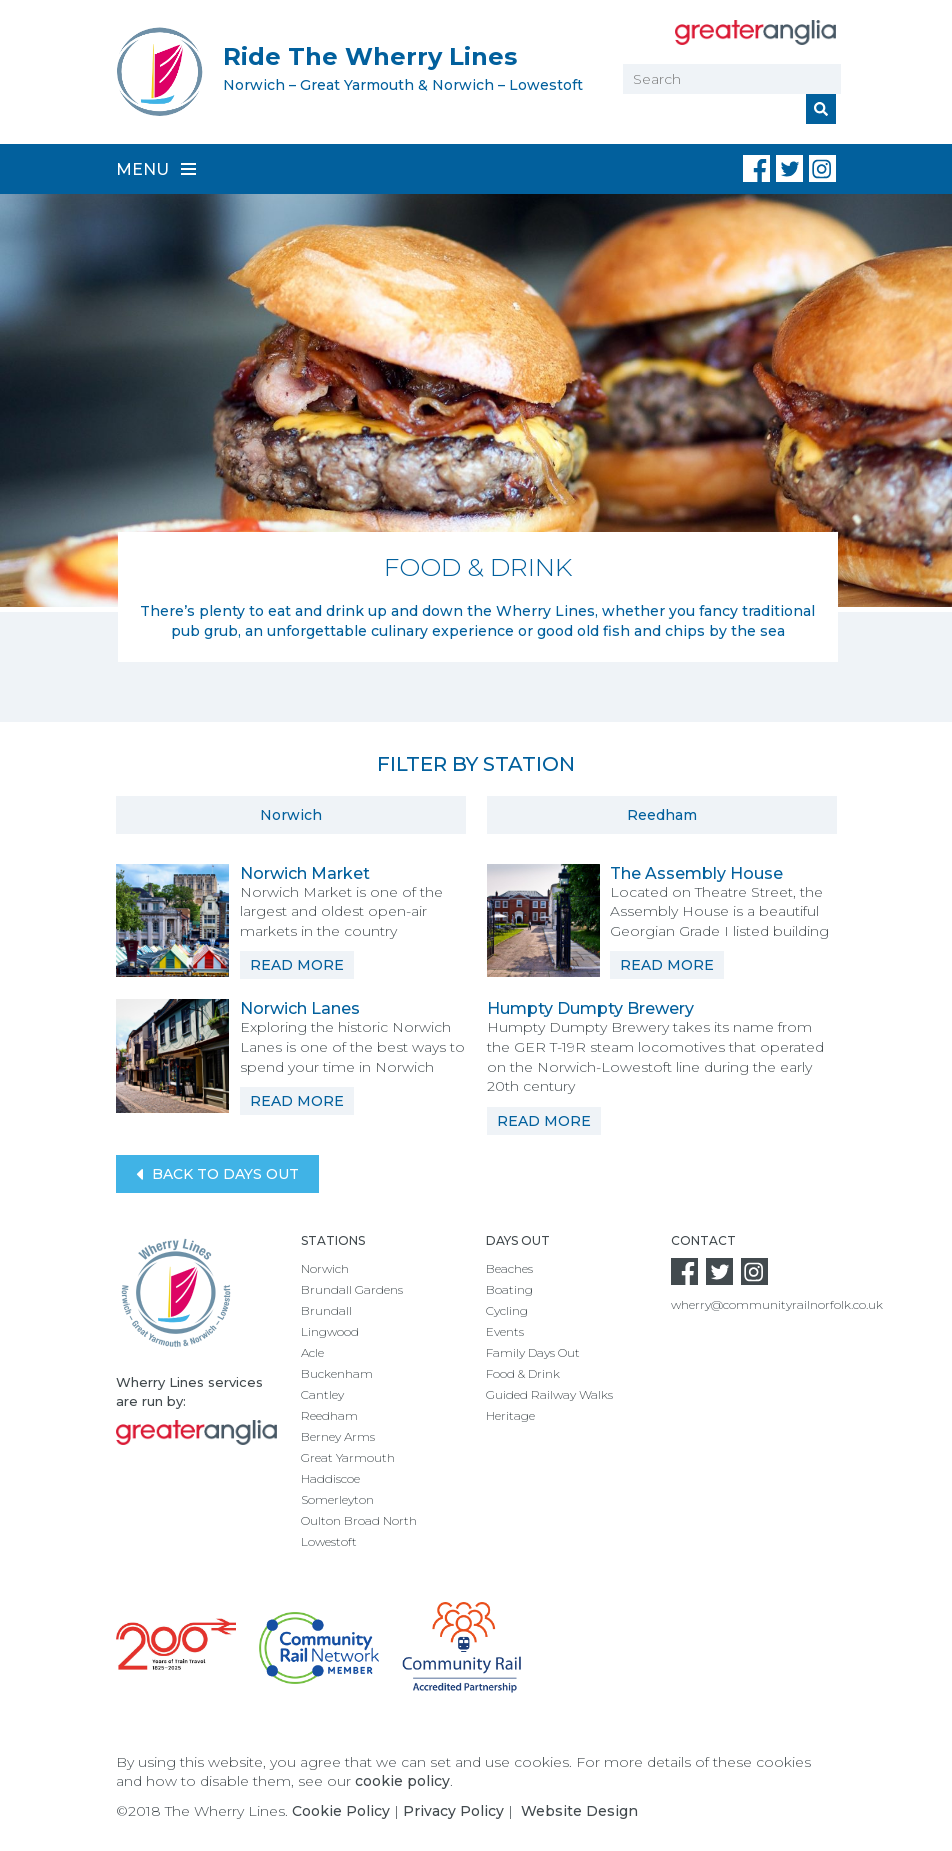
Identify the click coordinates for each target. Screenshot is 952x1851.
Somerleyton (337, 1499)
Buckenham (337, 1373)
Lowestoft (329, 1541)
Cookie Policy (341, 1811)
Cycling (507, 1310)
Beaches (509, 1268)
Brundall (326, 1310)
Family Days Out (533, 1352)
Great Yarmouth (348, 1457)
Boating (509, 1289)
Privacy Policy (453, 1811)
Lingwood (330, 1331)
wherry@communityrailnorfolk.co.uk (777, 1304)
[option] (476, 428)
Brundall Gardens (352, 1289)
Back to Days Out (217, 1174)
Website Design (579, 1811)
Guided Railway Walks (549, 1394)
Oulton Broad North (359, 1520)
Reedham (662, 815)
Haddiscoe (330, 1478)
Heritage (510, 1415)
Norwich (291, 815)
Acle (312, 1352)
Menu (156, 169)
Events (505, 1331)
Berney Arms (338, 1436)
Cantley (322, 1394)
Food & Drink (523, 1373)
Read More (297, 965)
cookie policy (402, 1781)
